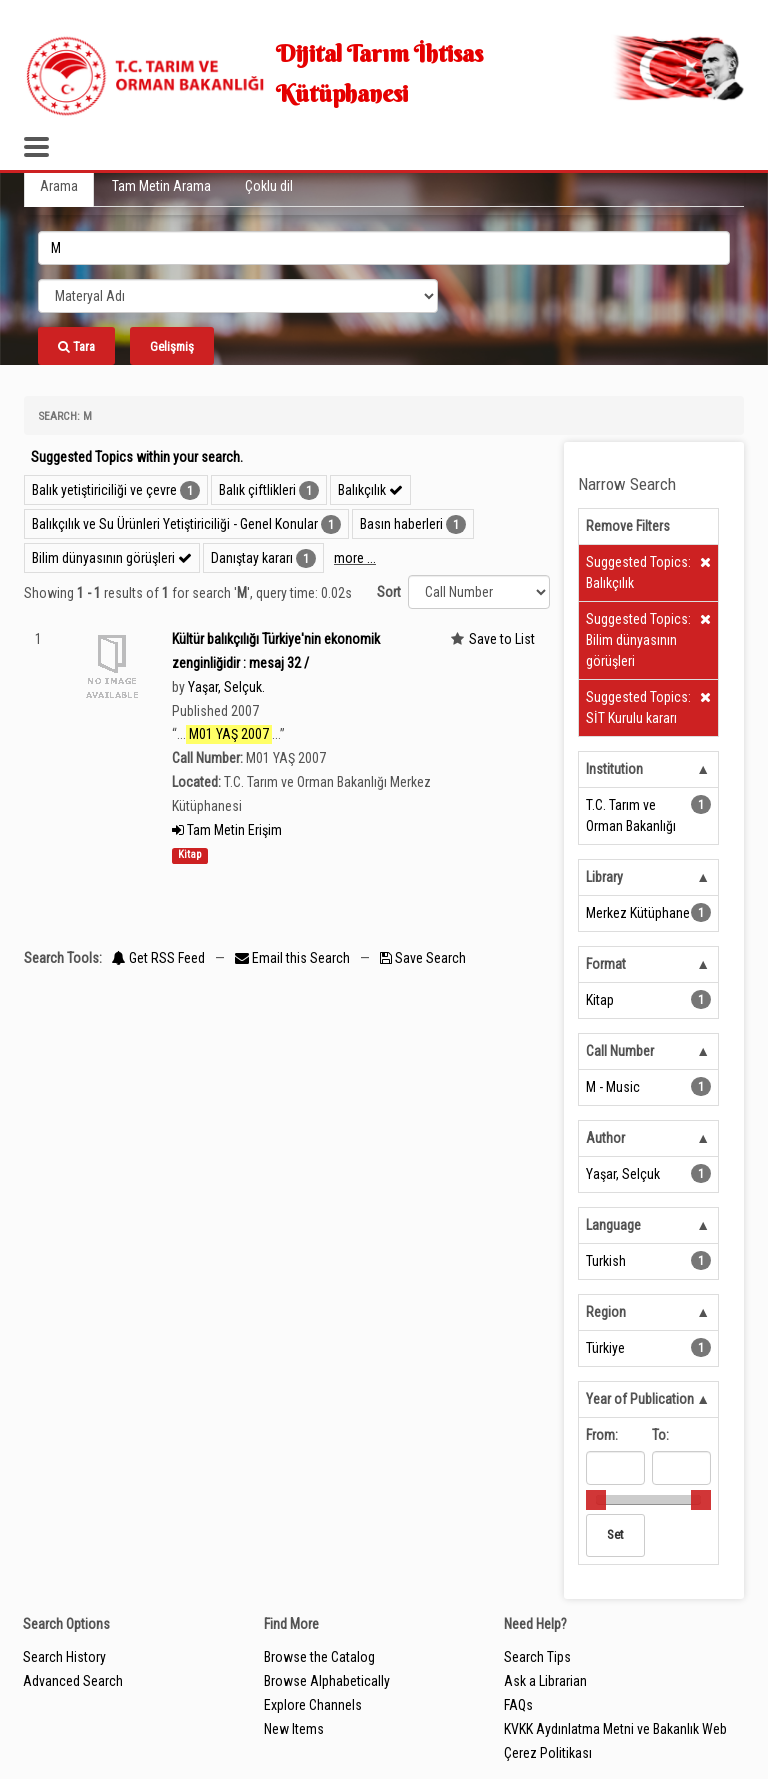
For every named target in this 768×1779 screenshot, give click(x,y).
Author (605, 1138)
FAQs (518, 1705)
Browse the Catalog (319, 1657)
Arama (59, 186)
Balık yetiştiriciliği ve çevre (104, 490)
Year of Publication (640, 1399)
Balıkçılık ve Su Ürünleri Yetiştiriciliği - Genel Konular (175, 524)
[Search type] (238, 296)
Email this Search (294, 958)
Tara (76, 346)
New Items (294, 1729)
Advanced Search (73, 1681)
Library (604, 877)
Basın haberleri (401, 524)
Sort (389, 592)
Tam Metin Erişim (227, 830)
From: (602, 1435)
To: (660, 1435)
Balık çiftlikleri (257, 490)
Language (613, 1225)
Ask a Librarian (545, 1681)
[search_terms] (384, 248)
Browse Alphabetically (327, 1681)
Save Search (423, 958)
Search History (64, 1657)
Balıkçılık (370, 490)
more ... (355, 558)
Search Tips (537, 1657)
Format (606, 964)
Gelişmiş (172, 346)
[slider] (596, 1500)
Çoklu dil (269, 186)
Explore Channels (313, 1705)
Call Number (620, 1051)
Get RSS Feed (158, 958)
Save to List (502, 639)
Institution (614, 769)
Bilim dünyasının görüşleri (112, 558)
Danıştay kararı (252, 558)
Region (606, 1312)
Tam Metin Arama (161, 186)
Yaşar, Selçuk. (226, 687)
